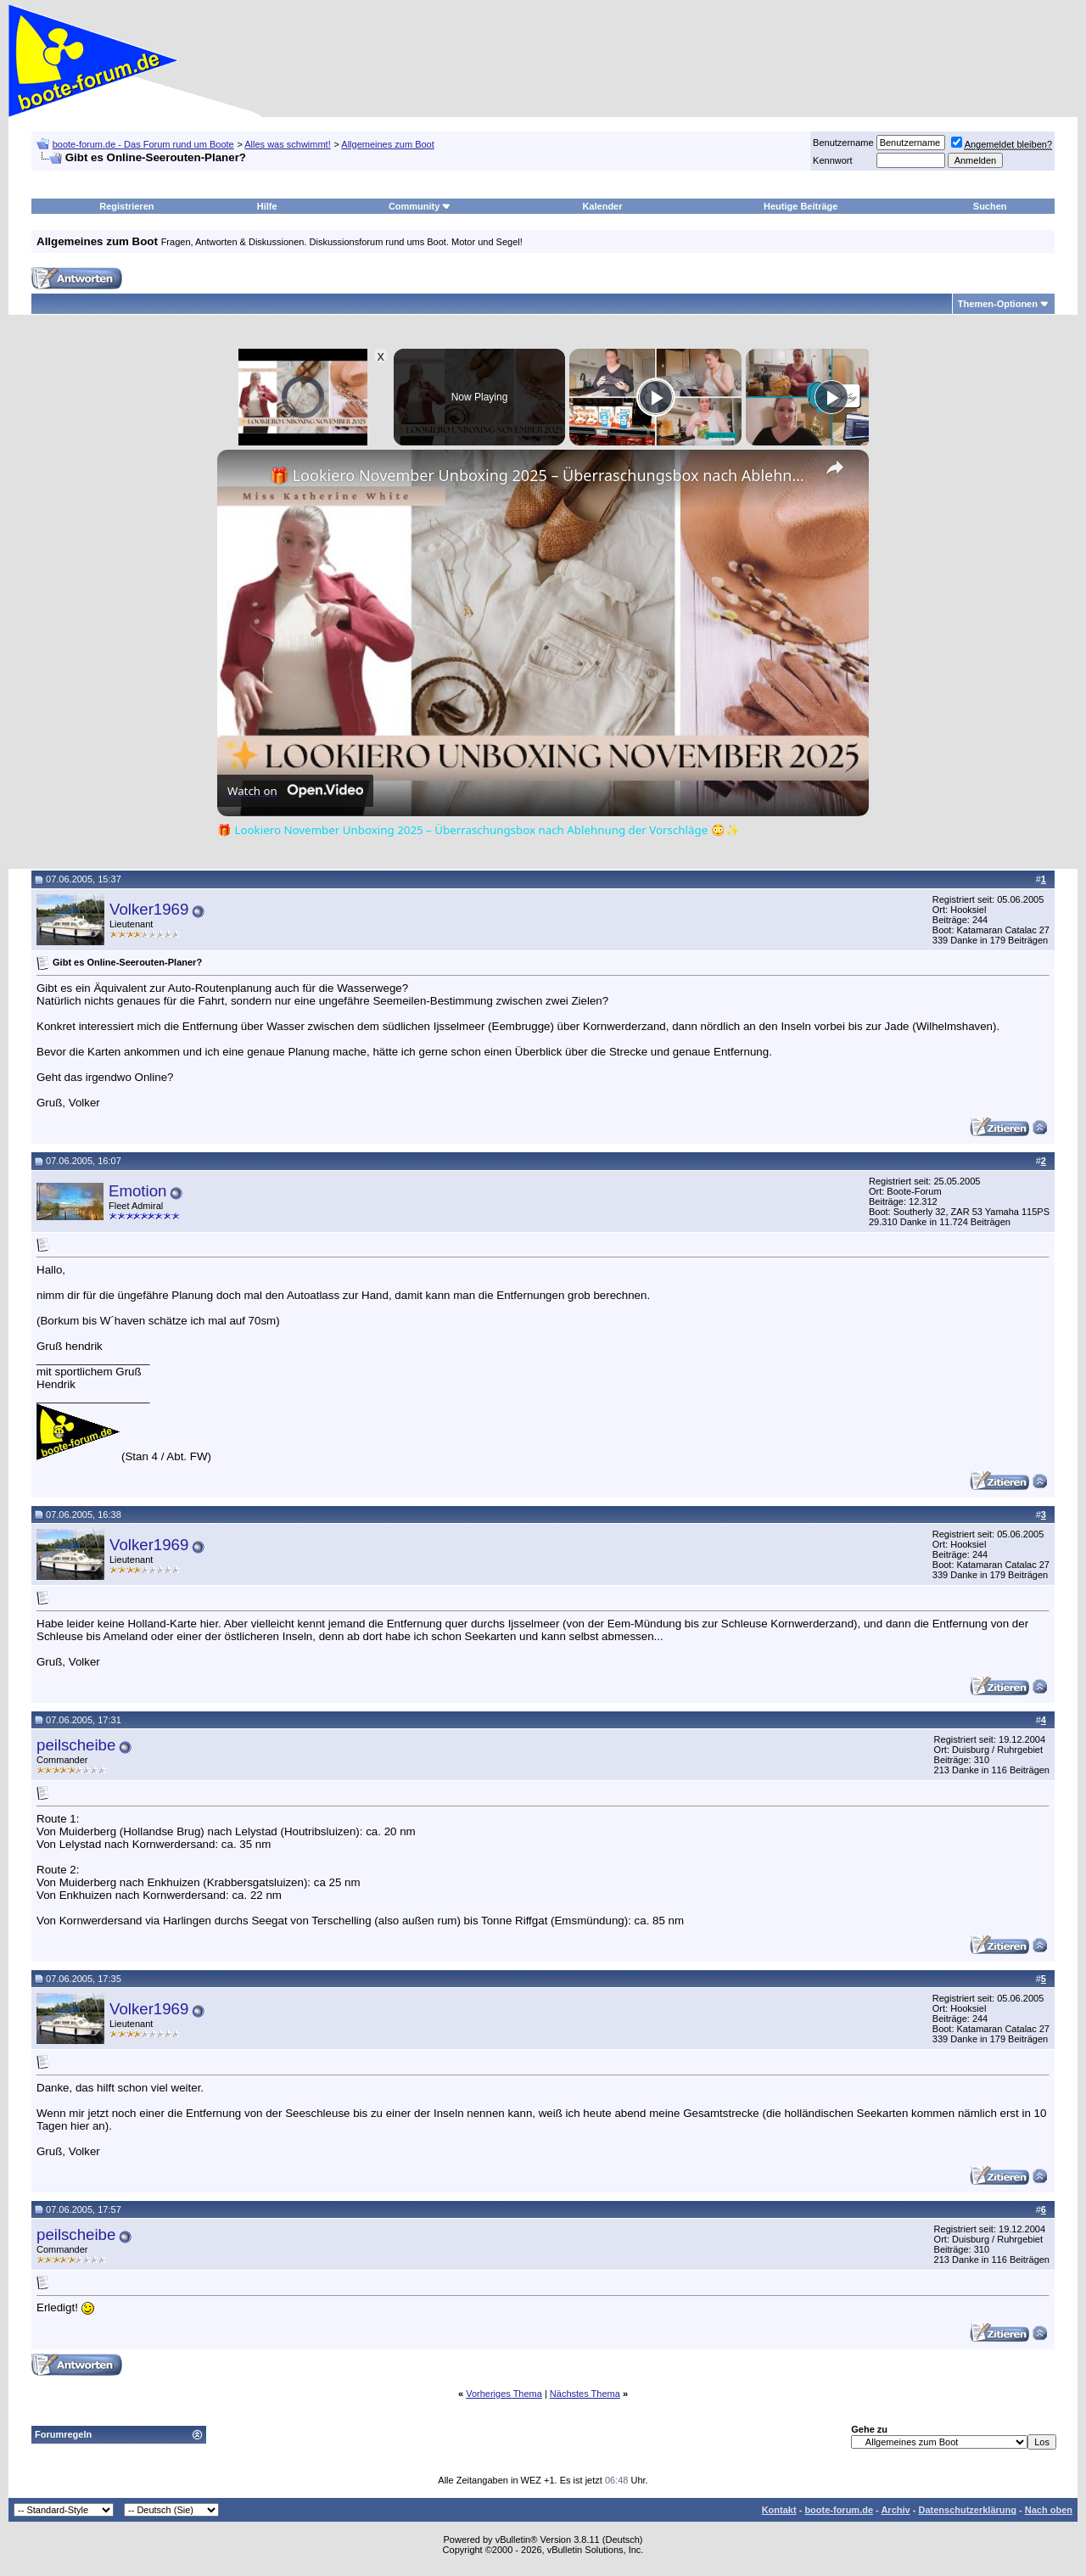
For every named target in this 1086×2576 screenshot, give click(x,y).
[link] (244, 477)
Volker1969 (148, 909)
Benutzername (843, 142)
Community (420, 206)
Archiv (895, 2510)
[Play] (656, 397)
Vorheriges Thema (504, 2393)
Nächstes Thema (585, 2393)
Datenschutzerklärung (967, 2510)
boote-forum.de (838, 2510)
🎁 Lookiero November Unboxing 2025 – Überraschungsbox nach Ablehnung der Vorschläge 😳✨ (540, 475)
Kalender (602, 206)
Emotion (137, 1191)
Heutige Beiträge (800, 206)
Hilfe (267, 206)
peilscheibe (75, 1745)
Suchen (990, 206)
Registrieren (126, 206)
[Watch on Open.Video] (295, 791)
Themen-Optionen (998, 304)
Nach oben (1048, 2510)
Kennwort (832, 160)
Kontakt (779, 2510)
